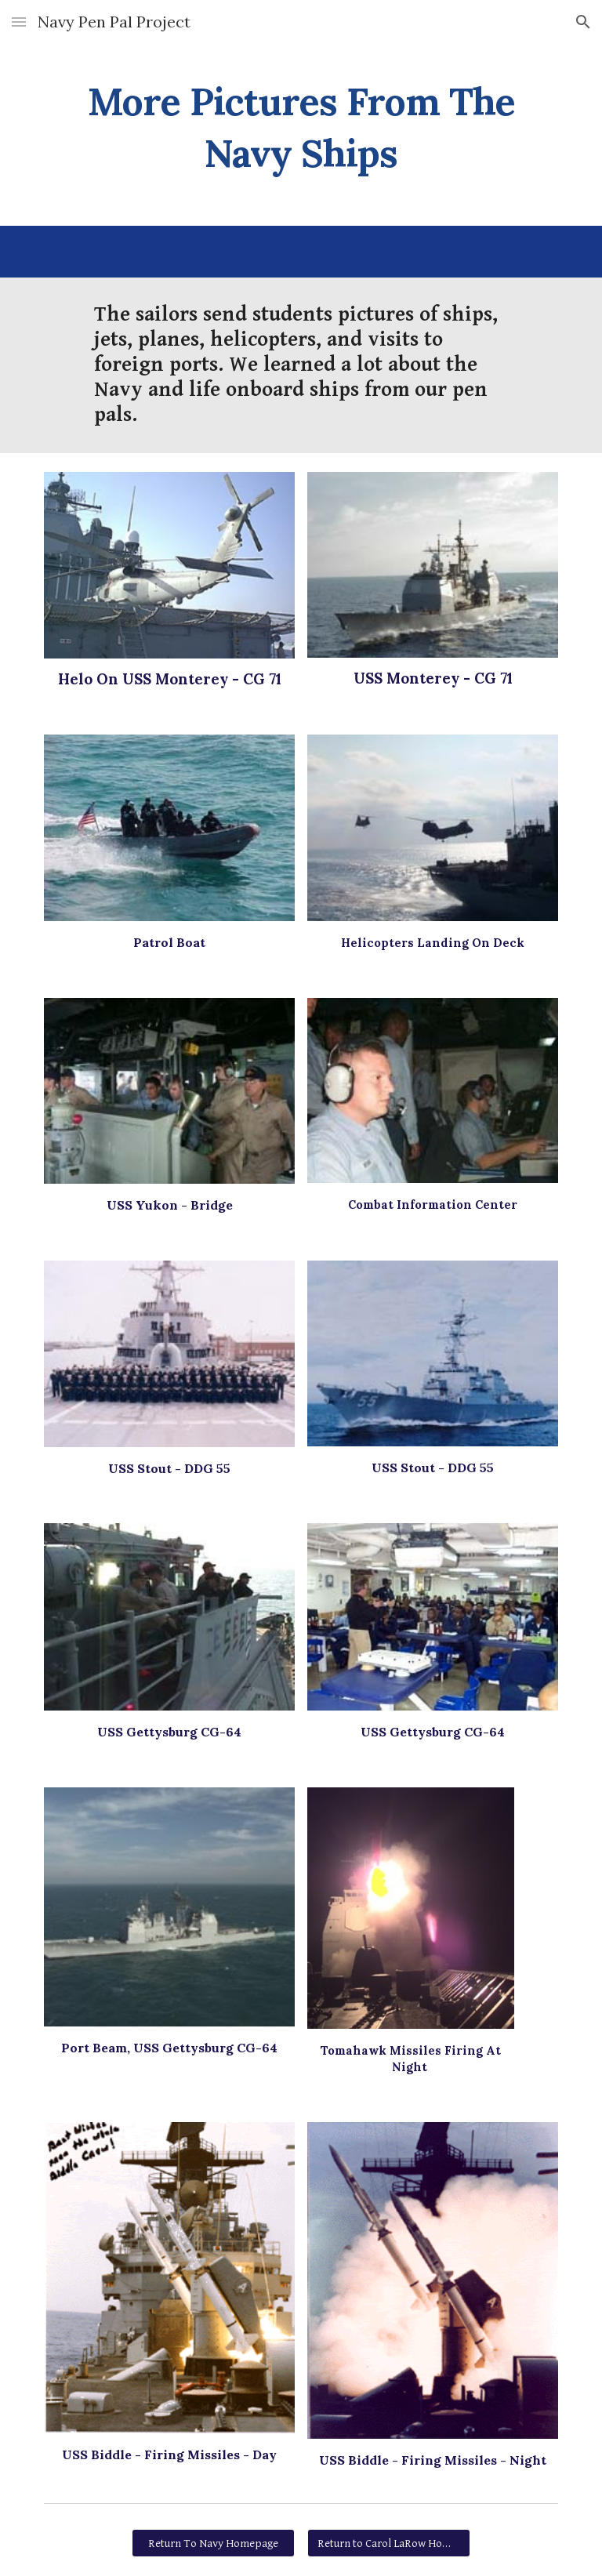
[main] (300, 124)
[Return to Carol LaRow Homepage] (388, 2543)
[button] (19, 21)
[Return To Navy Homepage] (212, 2543)
